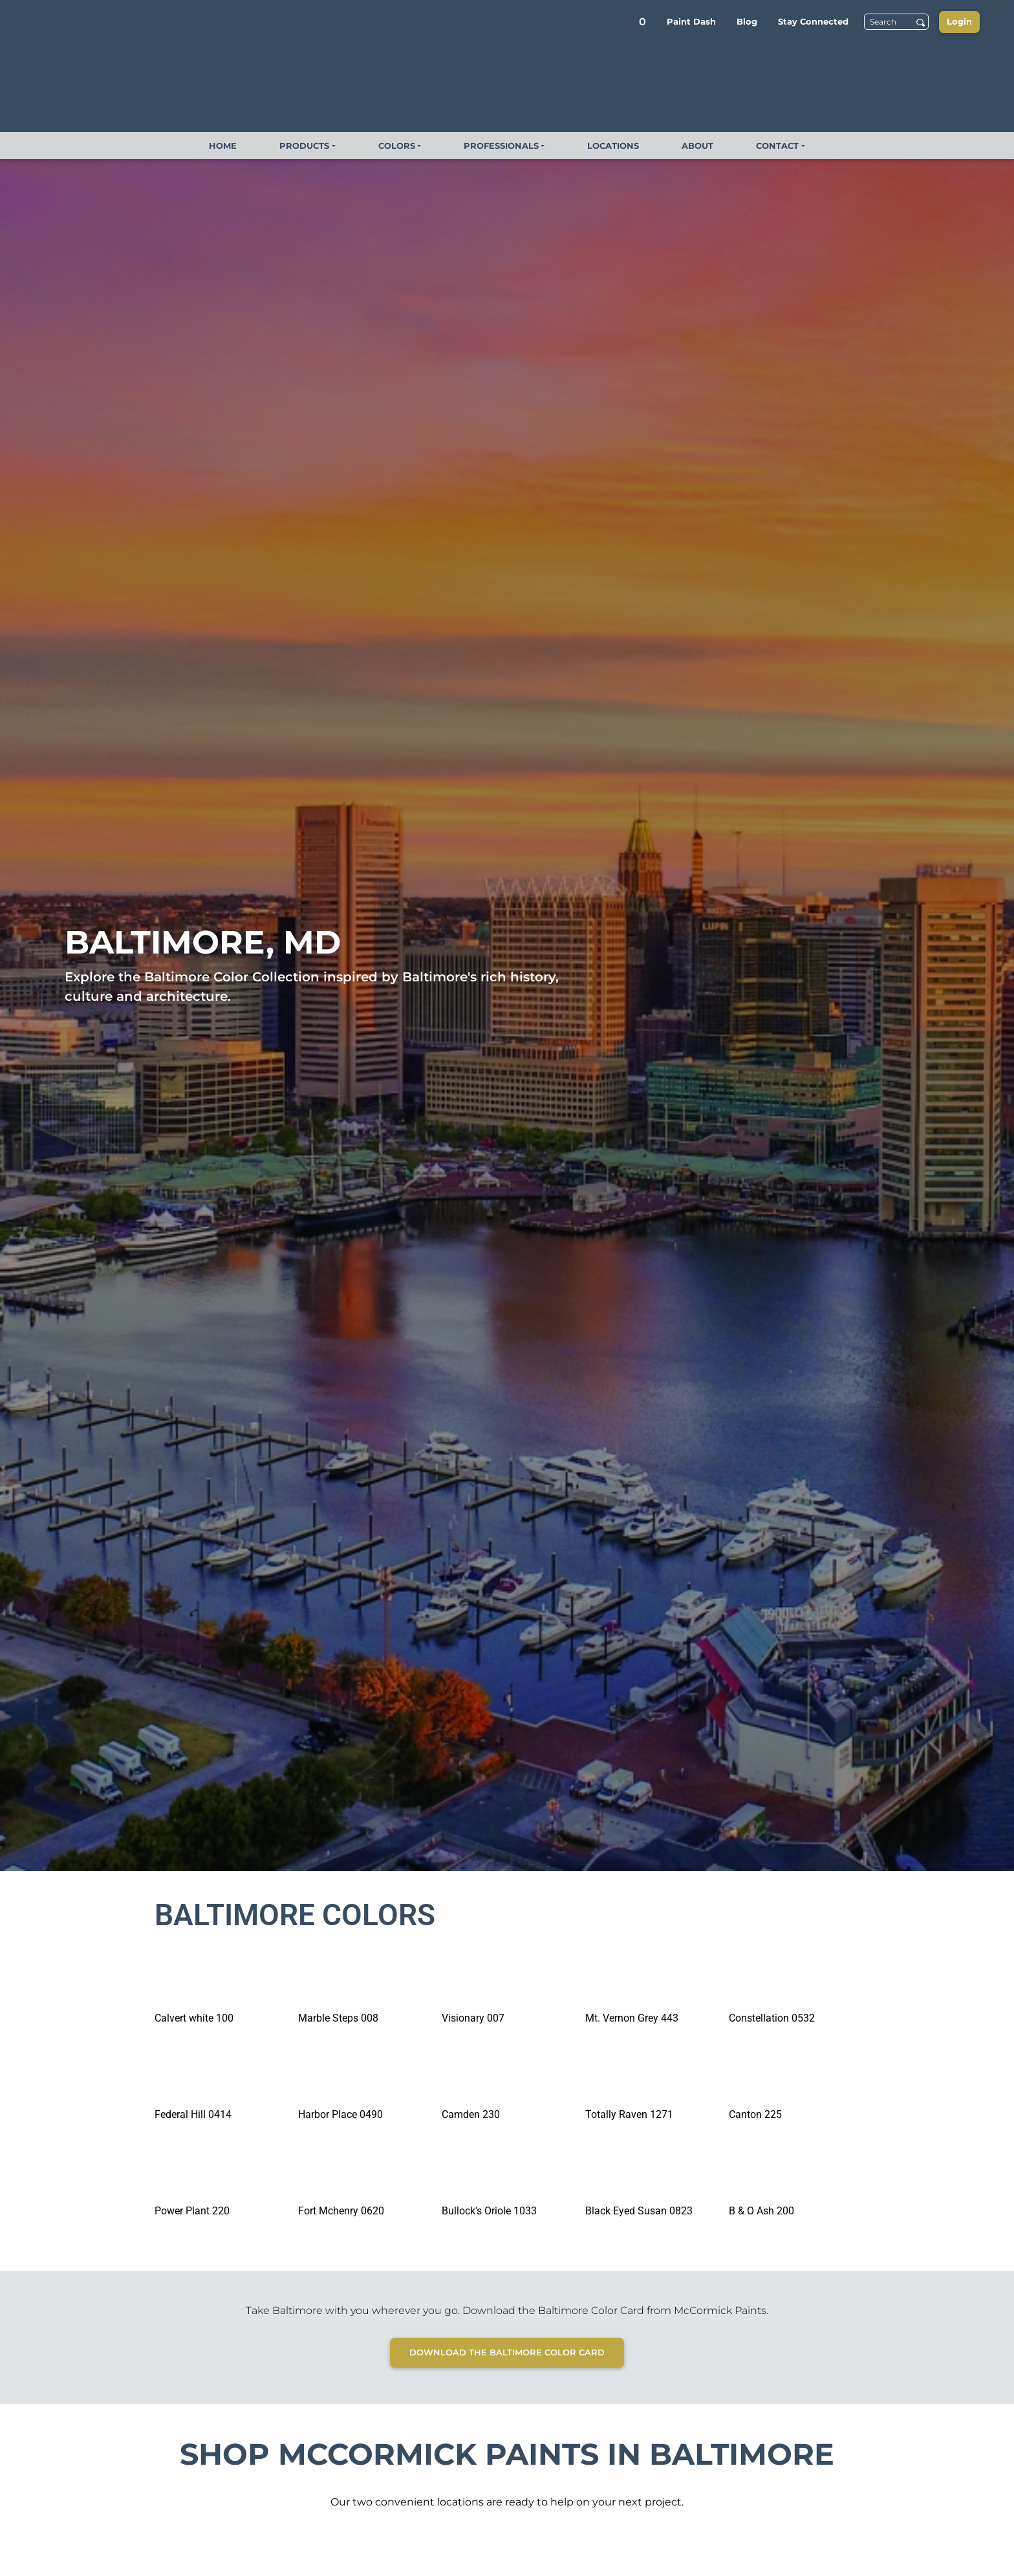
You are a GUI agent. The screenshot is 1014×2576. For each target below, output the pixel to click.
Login (959, 21)
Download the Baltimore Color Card (507, 2352)
